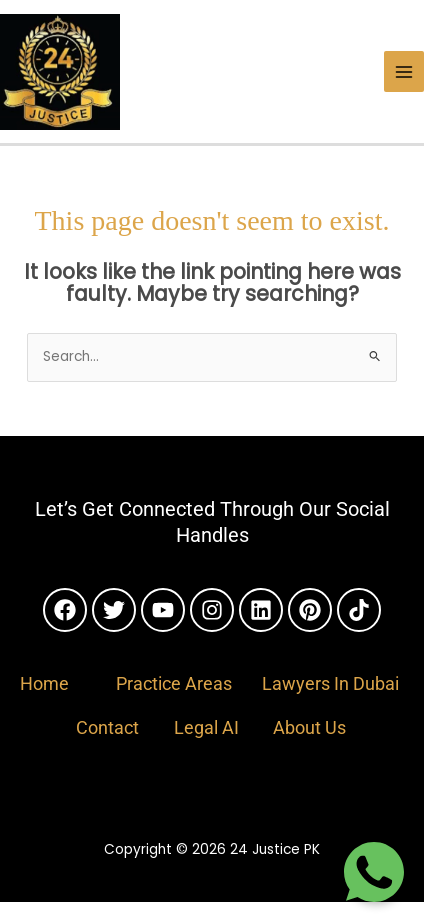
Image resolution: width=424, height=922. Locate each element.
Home (44, 683)
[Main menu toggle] (404, 71)
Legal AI (206, 727)
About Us (309, 727)
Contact (107, 727)
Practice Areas (174, 683)
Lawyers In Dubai (330, 683)
